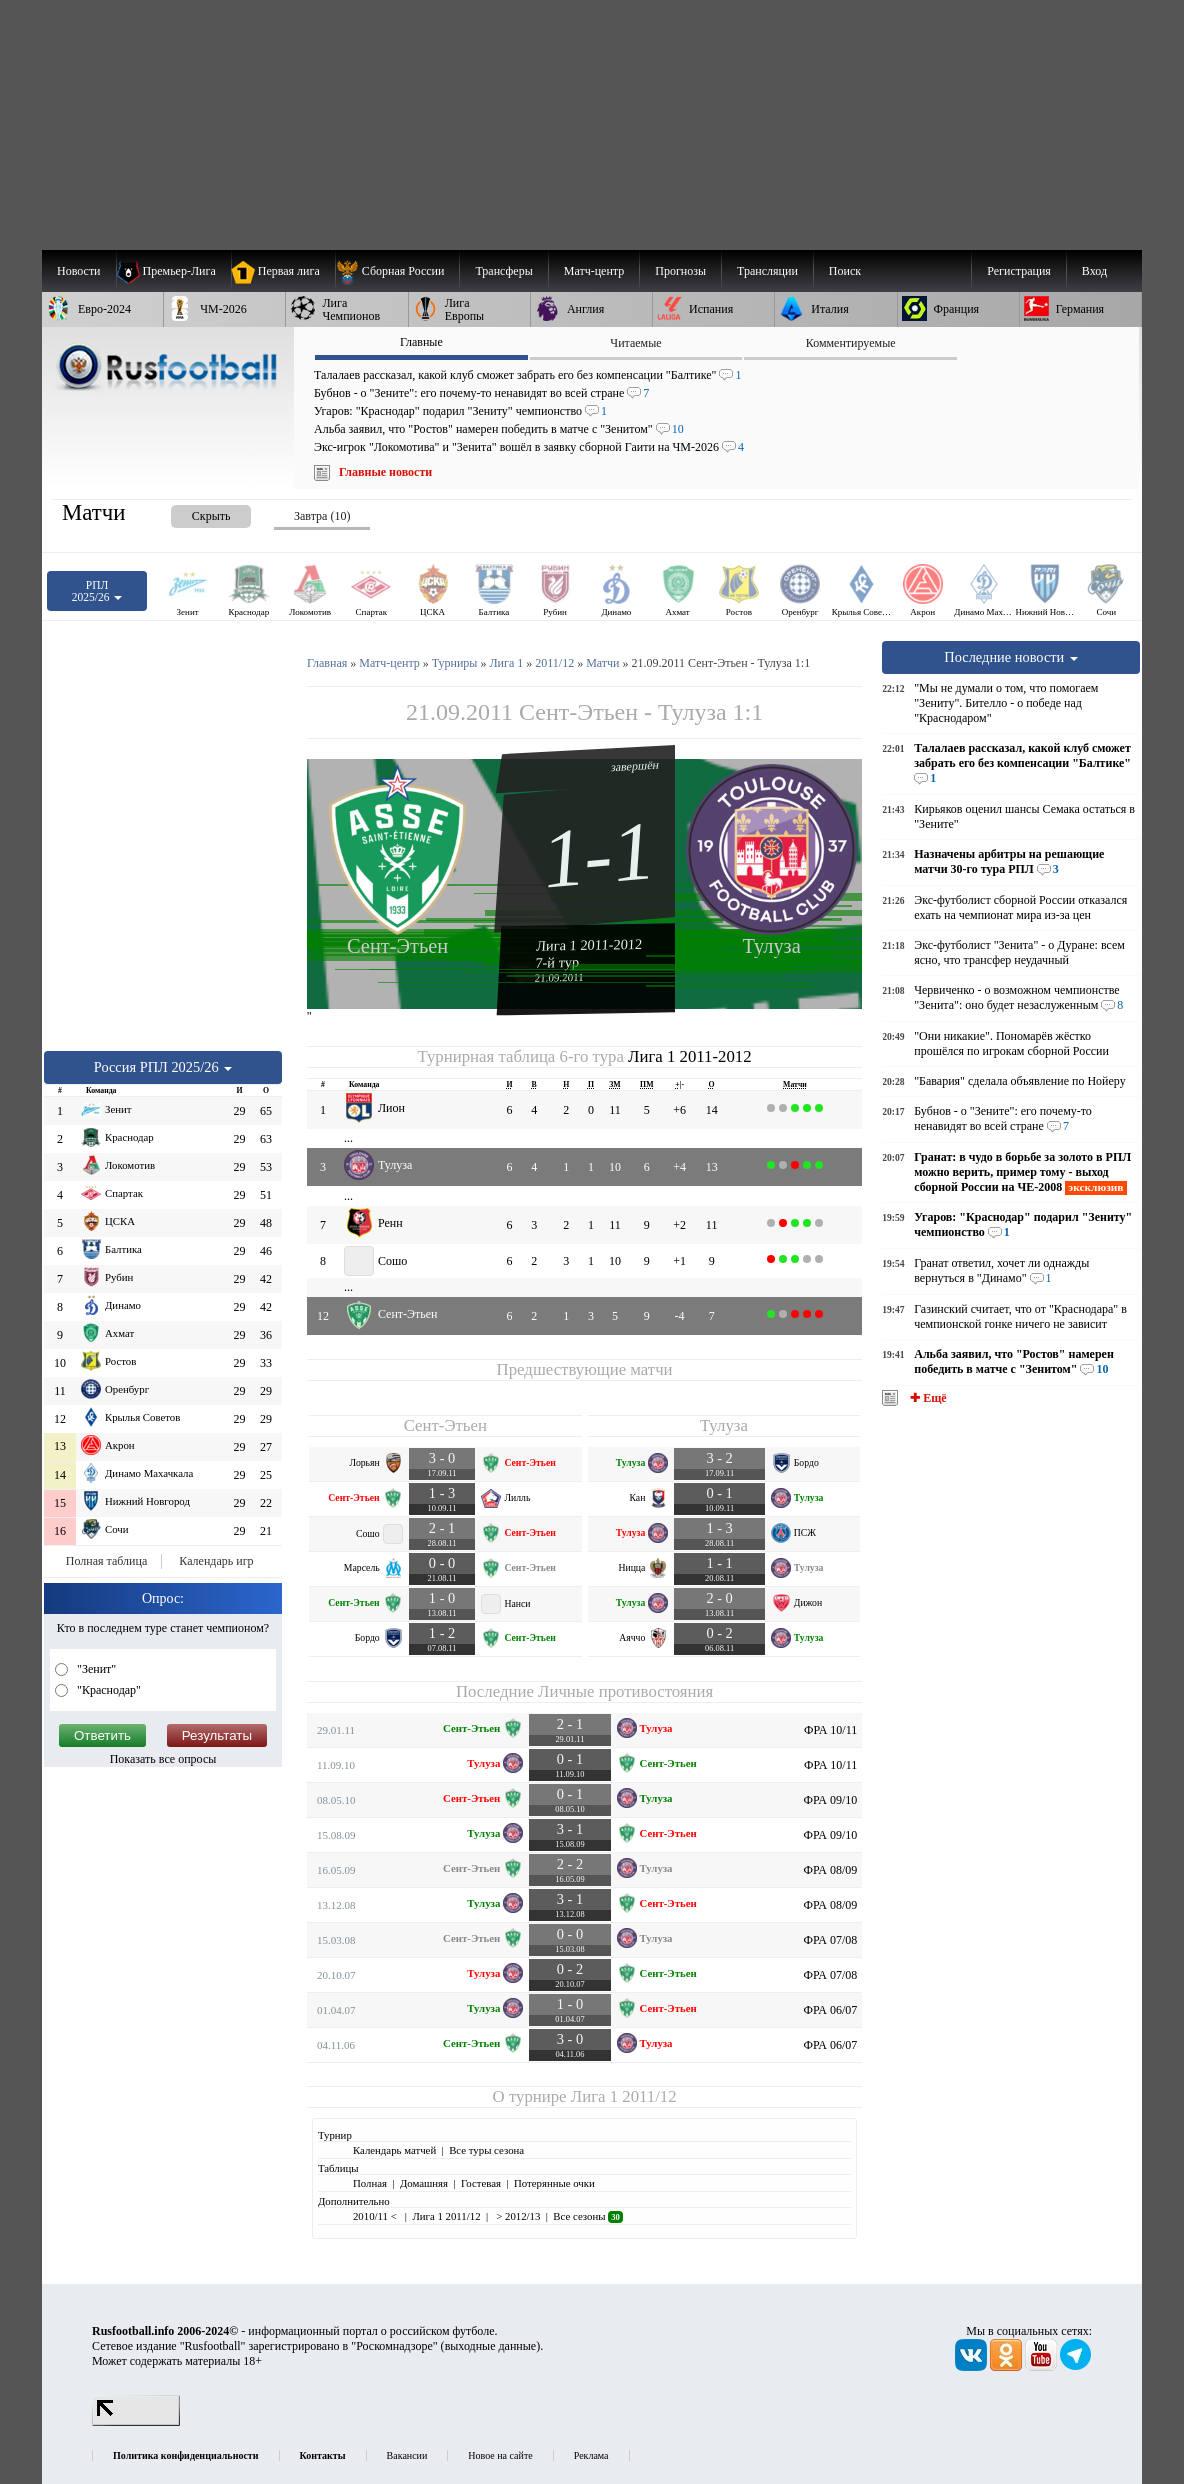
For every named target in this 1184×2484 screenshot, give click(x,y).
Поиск (845, 271)
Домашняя (424, 2183)
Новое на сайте (500, 2455)
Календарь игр (216, 1561)
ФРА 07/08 (831, 1940)
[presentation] (191, 512)
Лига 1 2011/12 (624, 2096)
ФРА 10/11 (830, 1730)
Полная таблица (106, 1561)
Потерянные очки (554, 2183)
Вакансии (407, 2455)
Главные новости (385, 472)
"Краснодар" (107, 1690)
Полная (370, 2183)
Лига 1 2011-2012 (589, 945)
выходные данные (491, 2346)
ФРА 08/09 (831, 1870)
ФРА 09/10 (831, 1800)
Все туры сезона (486, 2150)
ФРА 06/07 (831, 2010)
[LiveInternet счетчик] (136, 2422)
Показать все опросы (163, 1759)
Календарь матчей (394, 2150)
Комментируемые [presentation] (851, 343)
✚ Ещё (926, 1398)
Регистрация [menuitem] (1019, 271)
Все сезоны (587, 2216)
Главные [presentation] (421, 342)
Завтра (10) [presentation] (322, 516)
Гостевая (481, 2183)
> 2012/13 (517, 2216)
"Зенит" (95, 1669)
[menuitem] (397, 271)
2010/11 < (376, 2216)
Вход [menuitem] (1094, 271)
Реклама (591, 2455)
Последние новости (1011, 657)
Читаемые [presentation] (635, 343)
